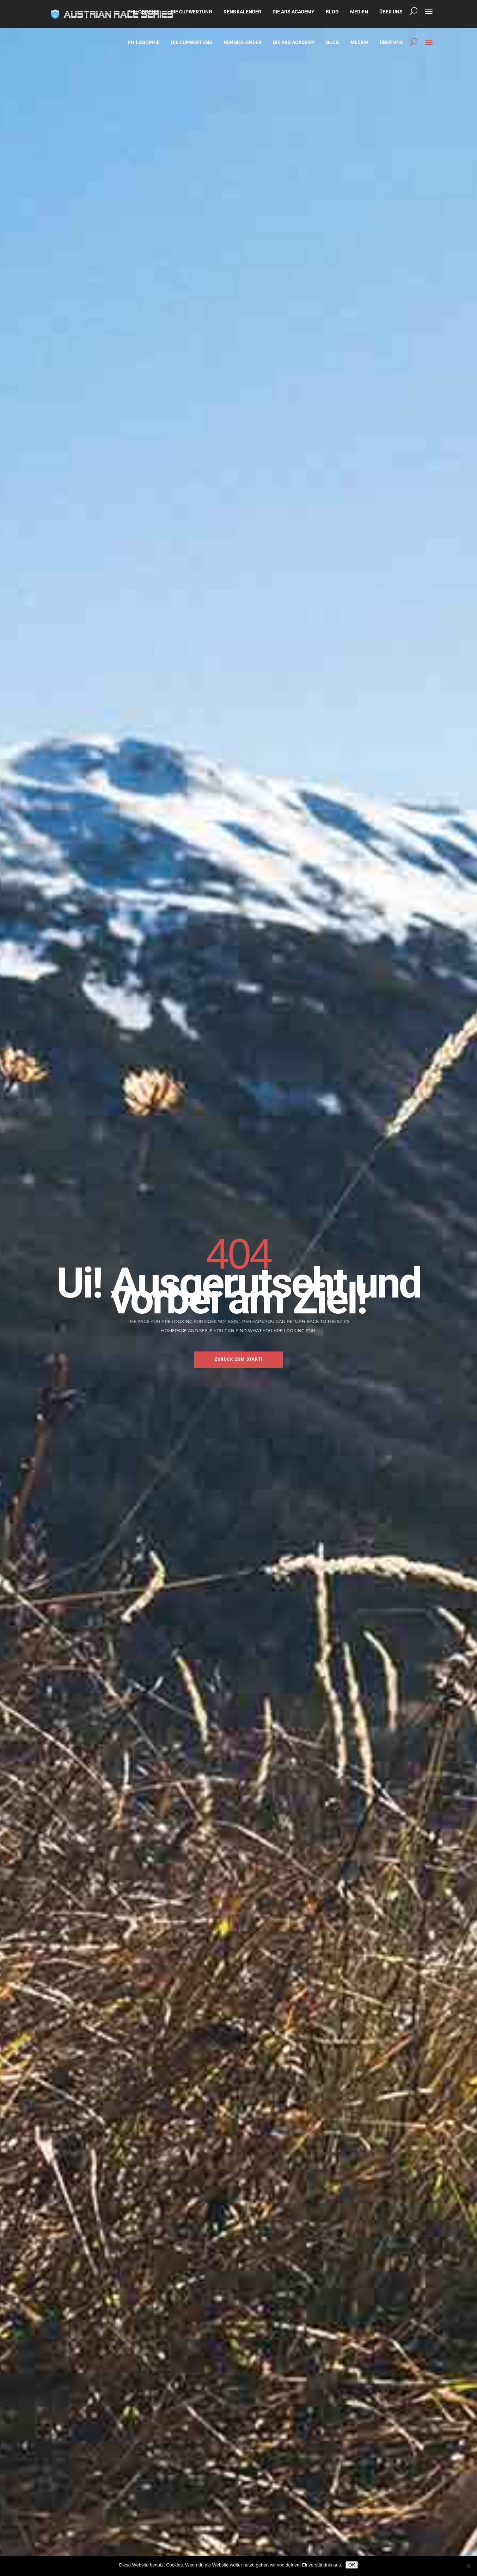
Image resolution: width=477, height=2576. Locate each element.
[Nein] (468, 2566)
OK (351, 2565)
